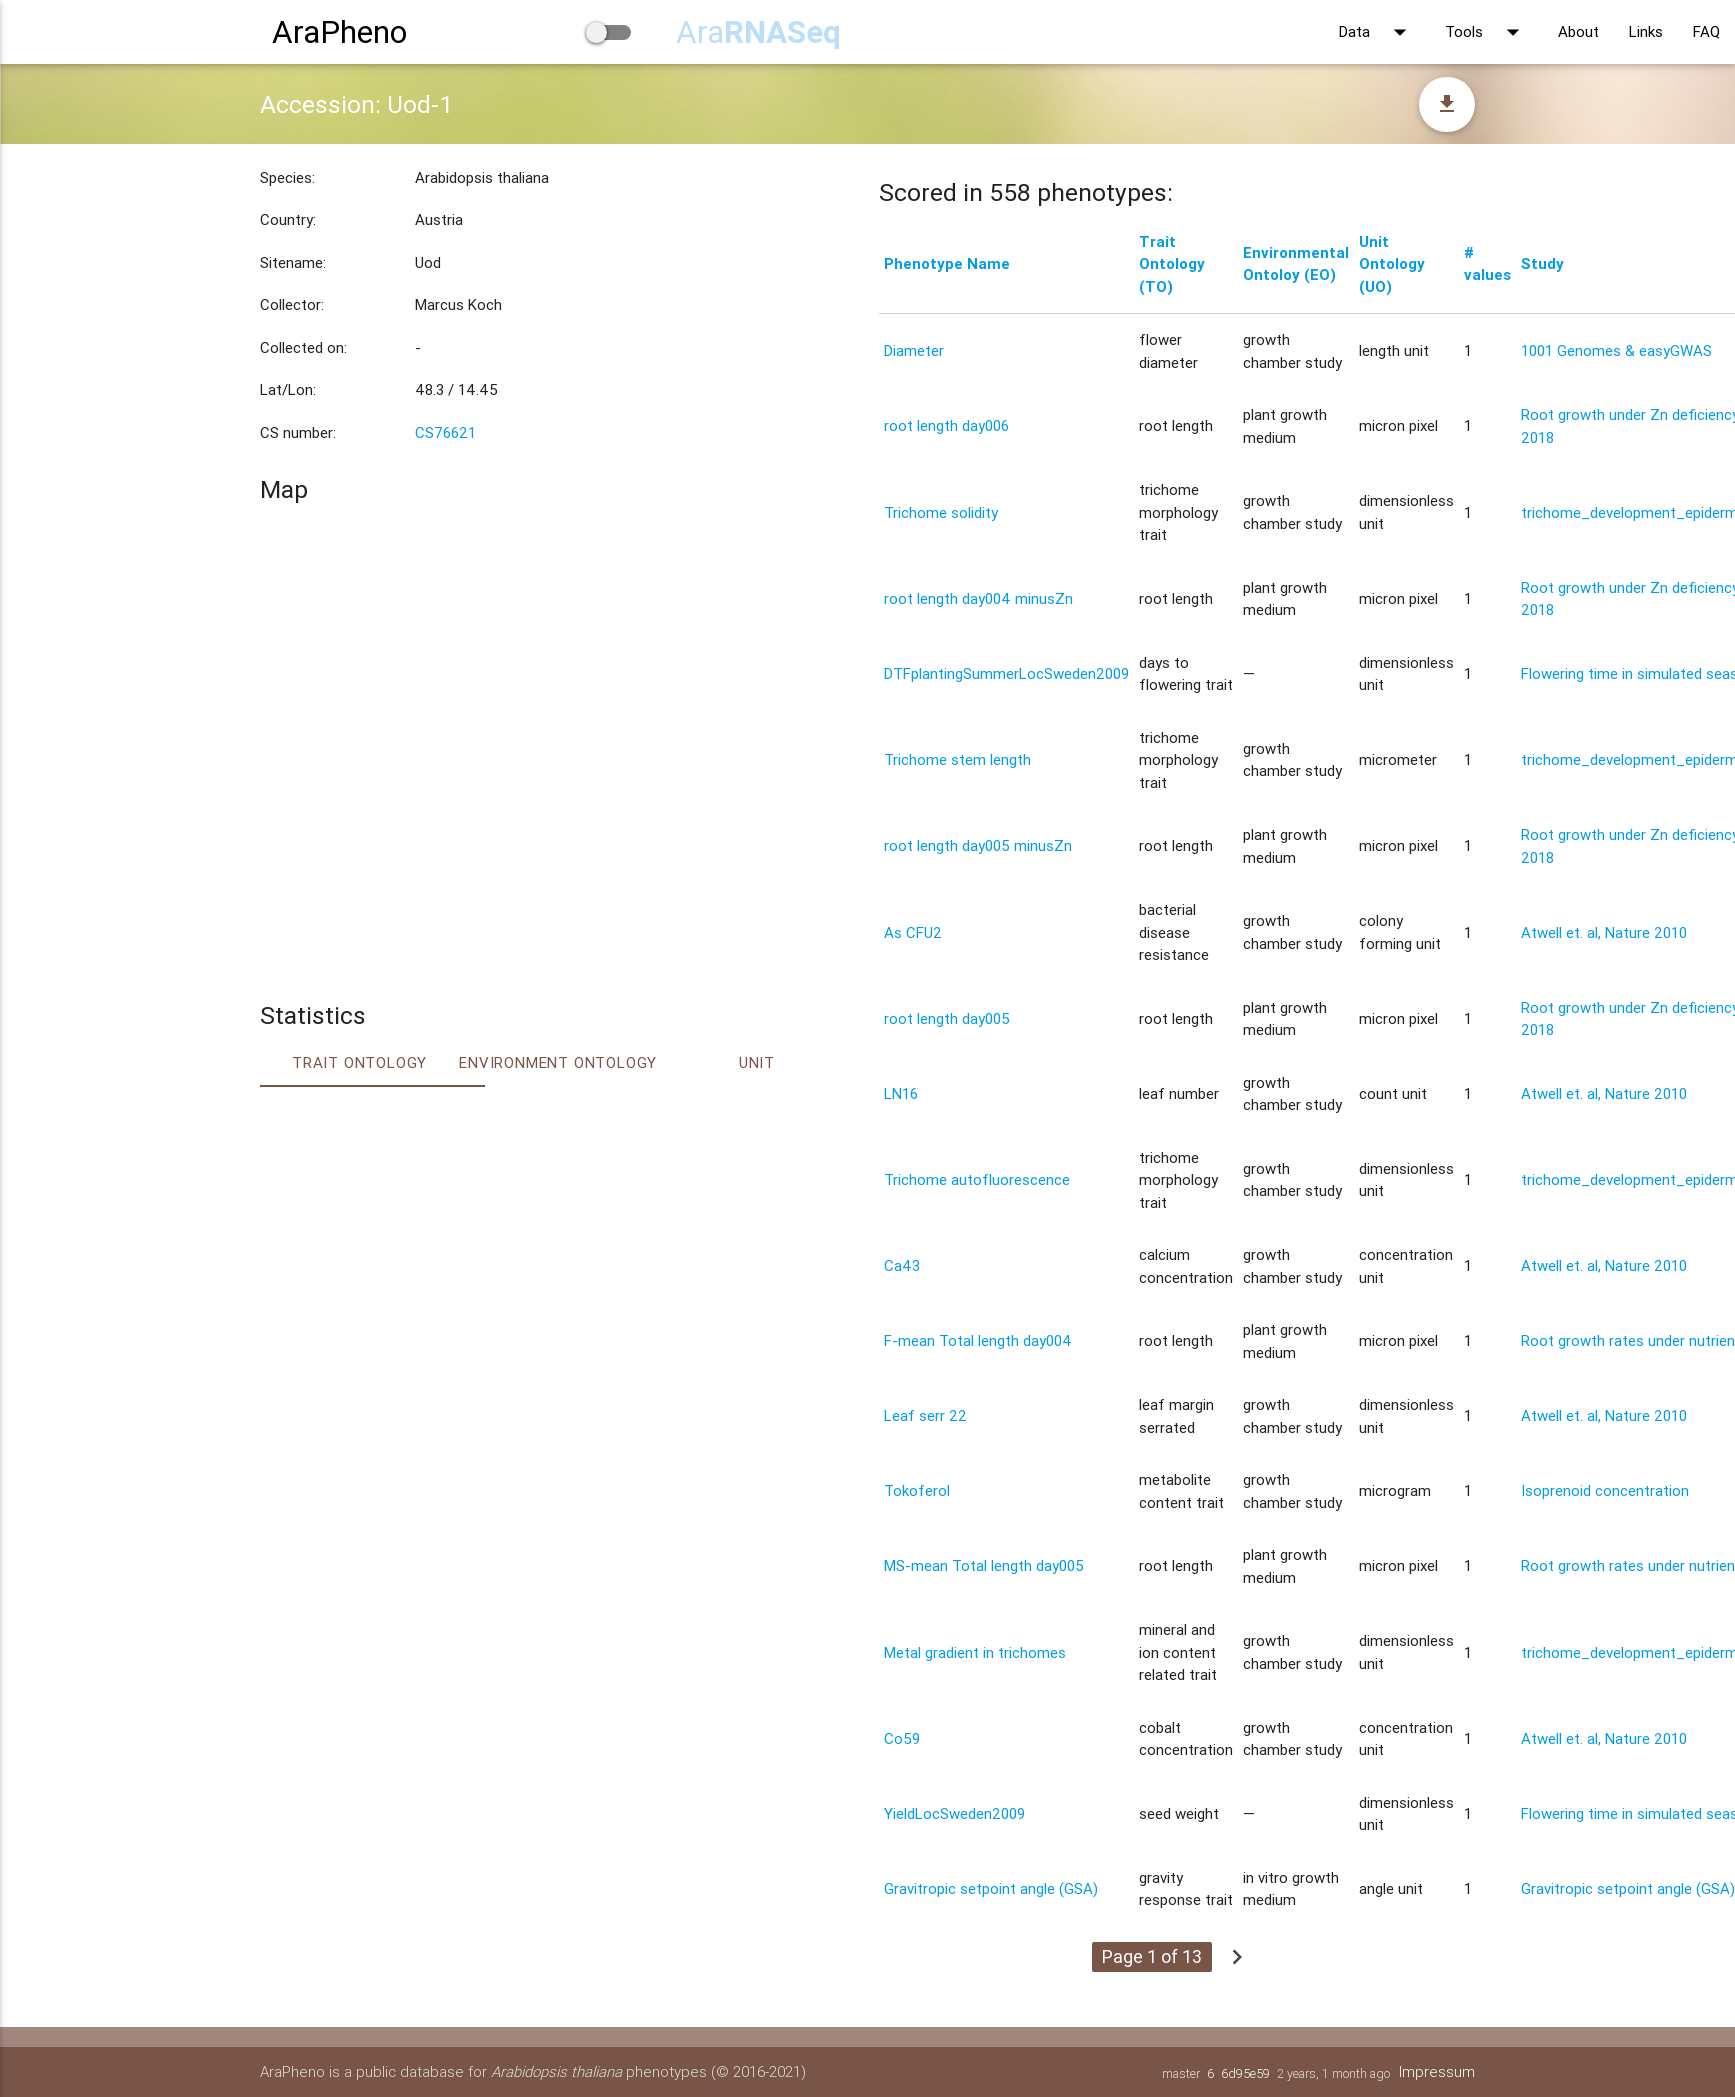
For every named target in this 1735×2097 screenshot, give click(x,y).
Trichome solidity (941, 512)
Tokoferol (917, 1490)
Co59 (902, 1738)
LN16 (901, 1093)
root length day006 (946, 425)
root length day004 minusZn (978, 598)
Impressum (1437, 2071)
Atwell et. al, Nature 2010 (1604, 932)
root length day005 (947, 1018)
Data (1377, 32)
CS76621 (445, 432)
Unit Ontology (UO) (1392, 264)
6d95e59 (1245, 2073)
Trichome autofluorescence (977, 1179)
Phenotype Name (947, 263)
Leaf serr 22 (925, 1415)
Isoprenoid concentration (1605, 1490)
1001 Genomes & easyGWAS (1616, 350)
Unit (757, 1062)
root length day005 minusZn (978, 845)
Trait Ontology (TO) (1172, 264)
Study (1542, 263)
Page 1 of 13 (1152, 1956)
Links (1646, 31)
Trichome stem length (957, 759)
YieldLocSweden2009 (954, 1813)
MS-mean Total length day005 (984, 1565)
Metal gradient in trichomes (975, 1652)
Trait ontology (359, 1062)
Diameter (914, 350)
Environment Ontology (558, 1062)
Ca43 (902, 1265)
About (1578, 31)
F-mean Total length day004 (978, 1340)
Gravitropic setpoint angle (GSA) (991, 1888)
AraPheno (339, 31)
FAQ (1706, 31)
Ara (758, 31)
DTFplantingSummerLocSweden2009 (1006, 673)
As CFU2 (913, 932)
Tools (1486, 32)
